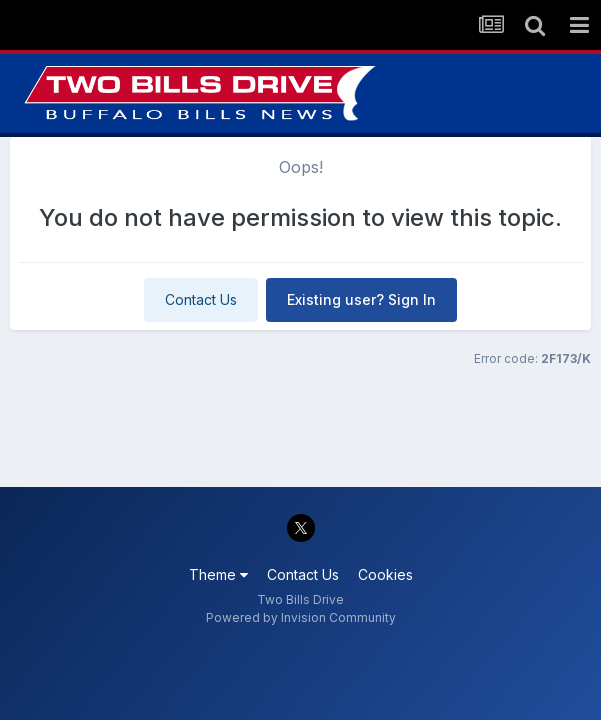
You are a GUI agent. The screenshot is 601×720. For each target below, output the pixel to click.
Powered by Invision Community (301, 617)
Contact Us (201, 299)
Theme (218, 574)
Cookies (385, 574)
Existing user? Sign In (361, 299)
